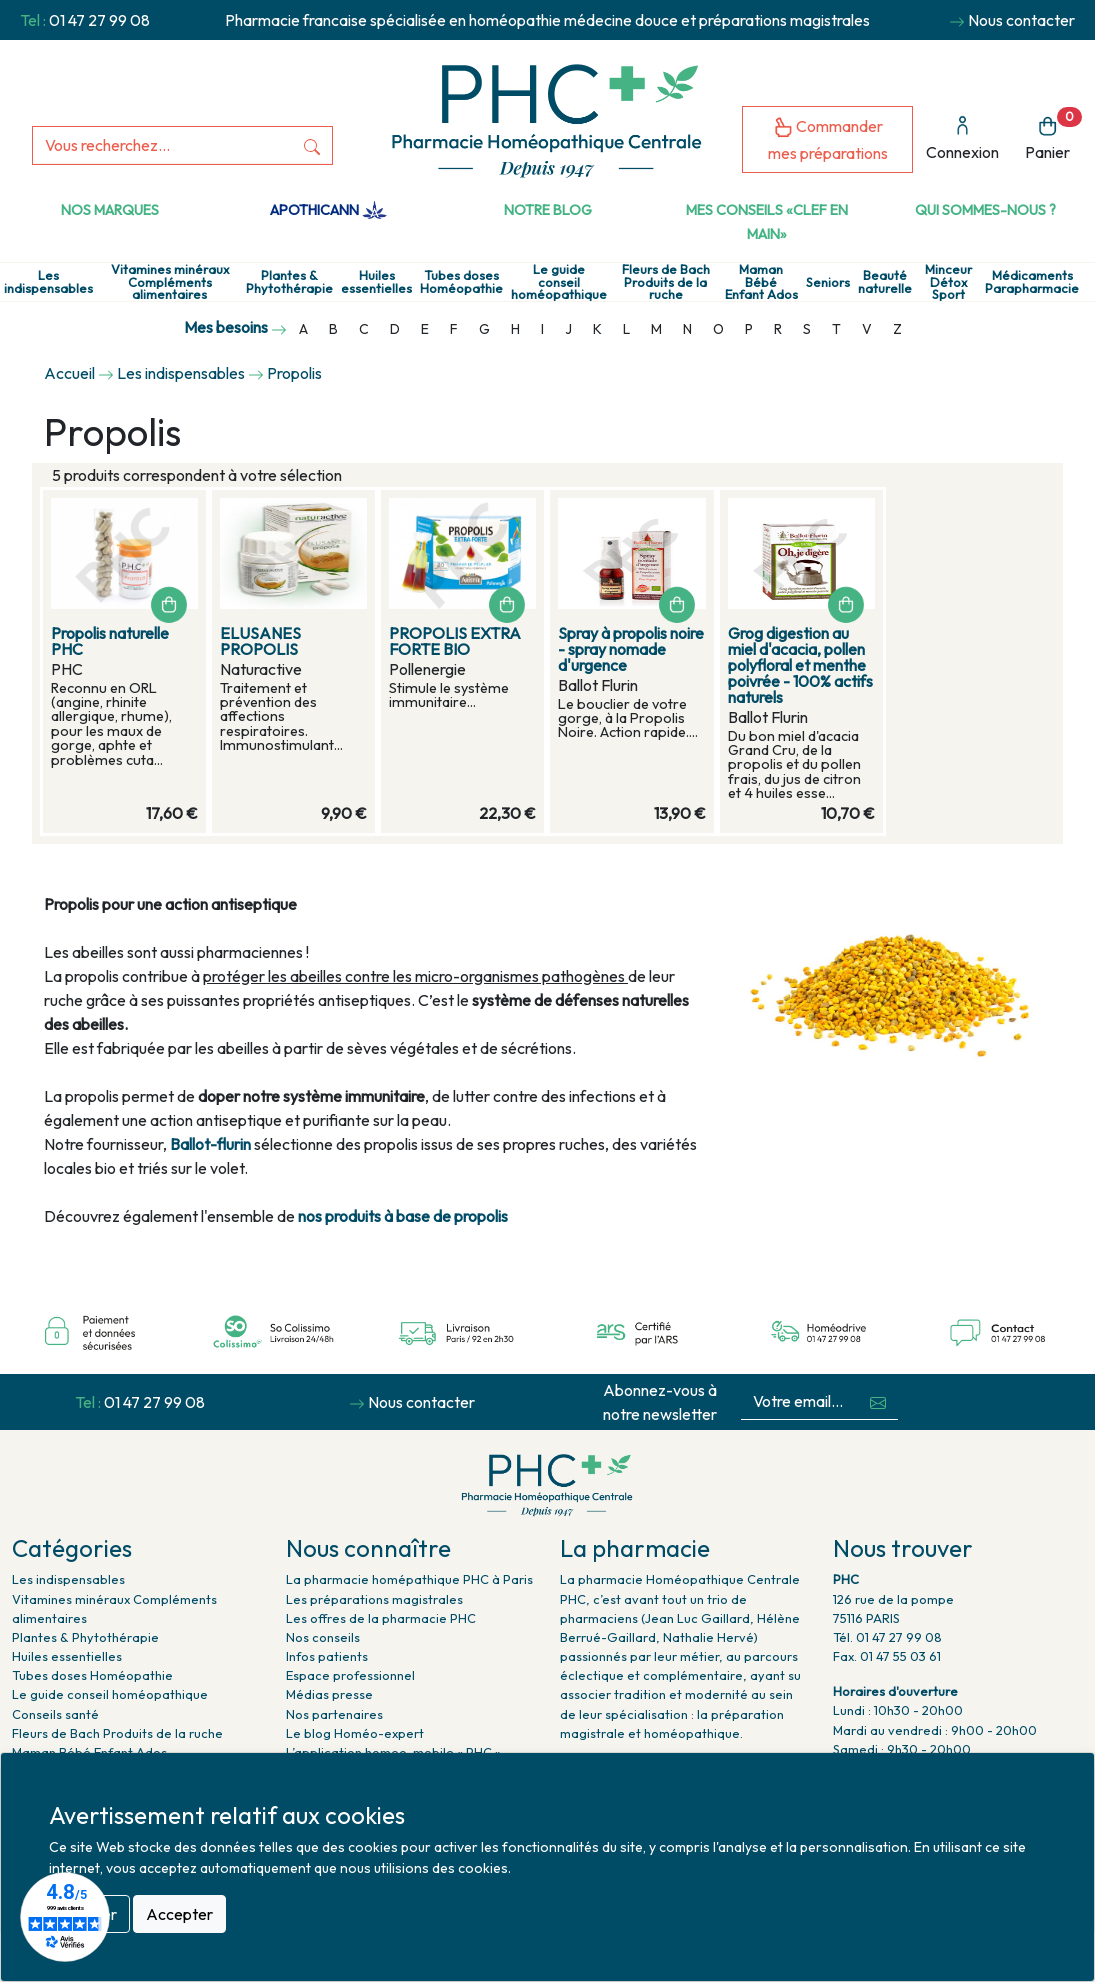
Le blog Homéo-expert (355, 1733)
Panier (1053, 134)
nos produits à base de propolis (403, 1216)
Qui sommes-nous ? (985, 210)
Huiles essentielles (376, 282)
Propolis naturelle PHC (110, 641)
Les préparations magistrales (374, 1599)
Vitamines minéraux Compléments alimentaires (170, 282)
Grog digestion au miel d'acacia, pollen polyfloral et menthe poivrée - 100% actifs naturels (800, 665)
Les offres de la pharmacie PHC (381, 1618)
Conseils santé (55, 1714)
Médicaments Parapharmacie (1032, 282)
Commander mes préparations (828, 139)
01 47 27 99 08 (99, 20)
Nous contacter (1021, 20)
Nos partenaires (334, 1714)
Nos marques (110, 210)
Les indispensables (48, 282)
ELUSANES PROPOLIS (260, 641)
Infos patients (327, 1656)
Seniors (828, 282)
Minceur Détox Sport (948, 282)
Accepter (179, 1914)
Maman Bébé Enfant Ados (761, 282)
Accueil (69, 373)
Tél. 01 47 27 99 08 (887, 1637)
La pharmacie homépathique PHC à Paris (409, 1579)
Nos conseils (323, 1637)
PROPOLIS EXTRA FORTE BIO (455, 641)
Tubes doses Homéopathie (461, 282)
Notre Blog (548, 210)
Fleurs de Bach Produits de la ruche (666, 282)
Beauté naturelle (885, 282)
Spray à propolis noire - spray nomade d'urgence (631, 649)
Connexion (962, 138)
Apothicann (328, 210)
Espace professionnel (350, 1675)
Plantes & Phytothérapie (289, 282)
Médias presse (329, 1694)
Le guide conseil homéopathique (559, 282)
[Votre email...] (800, 1401)
